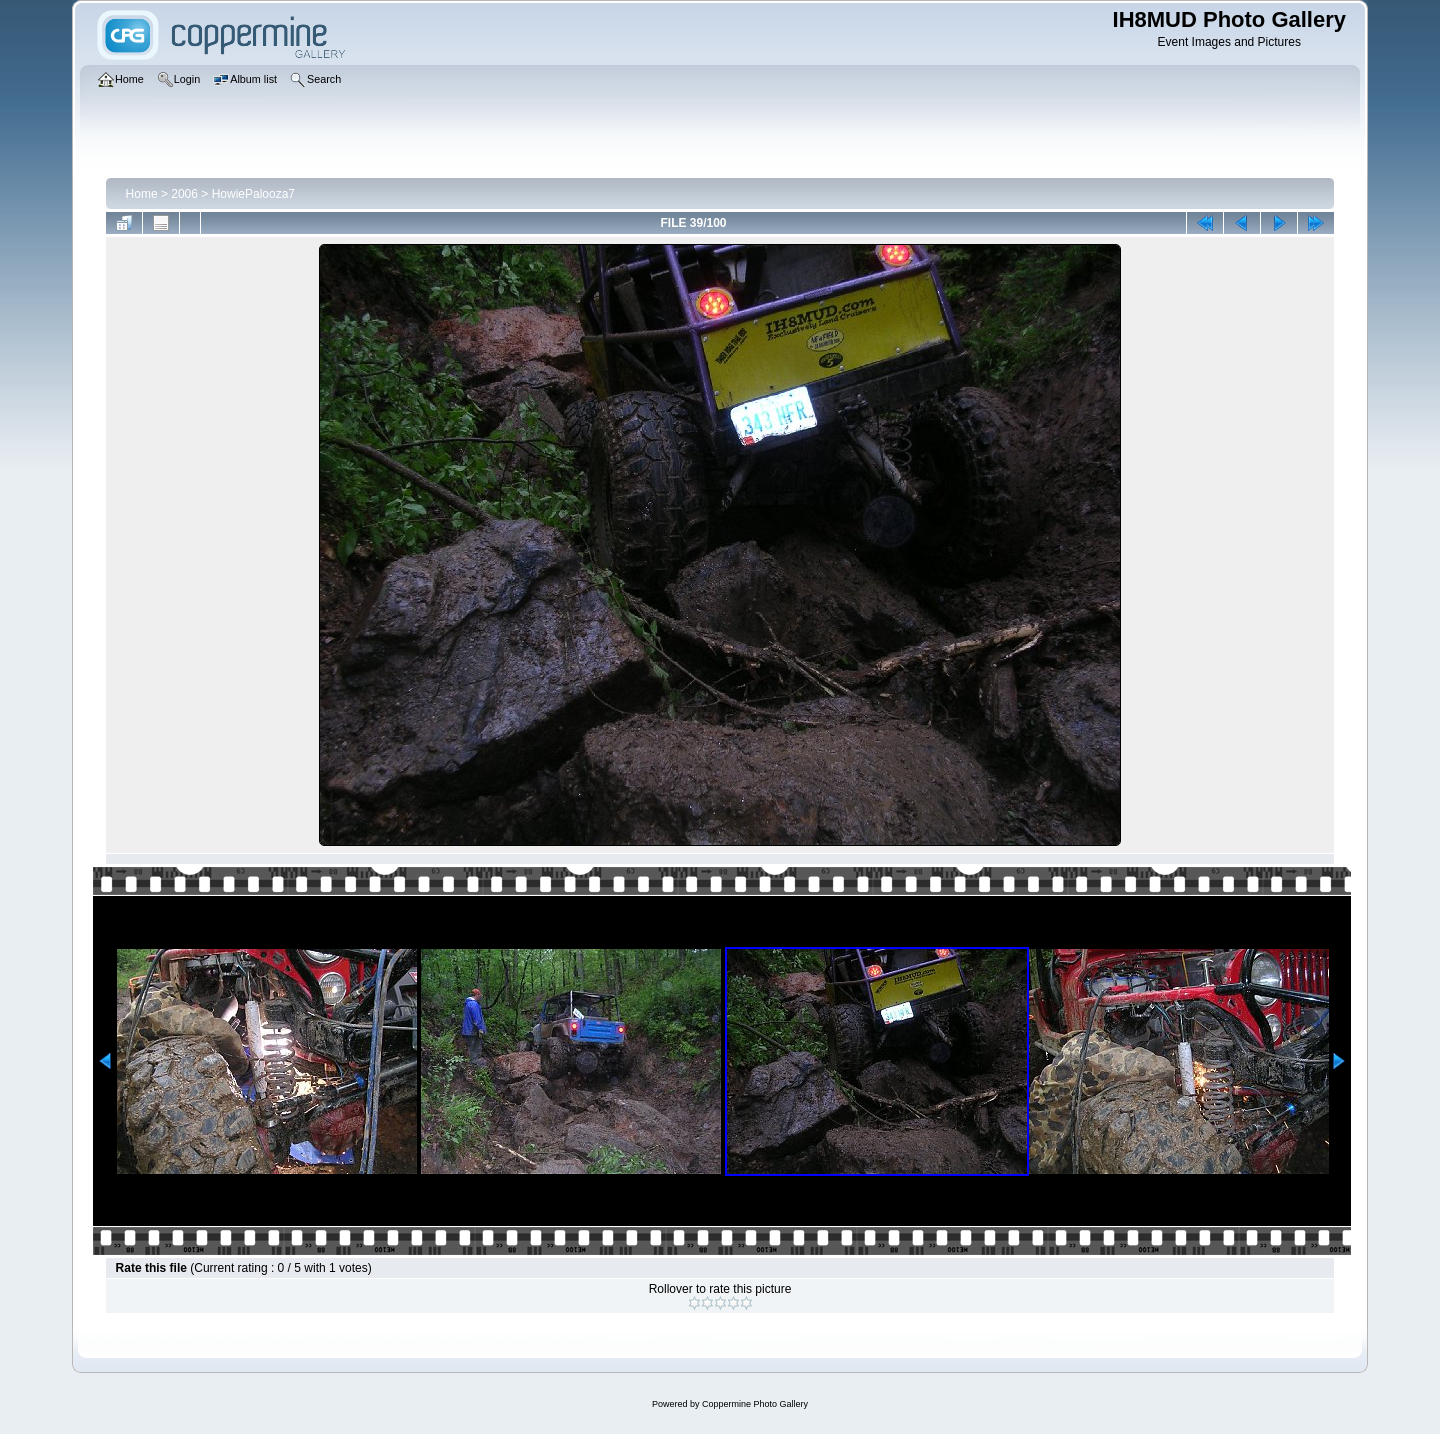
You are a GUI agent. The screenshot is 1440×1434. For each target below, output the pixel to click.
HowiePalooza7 (253, 194)
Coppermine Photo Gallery (755, 1404)
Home (142, 194)
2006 (184, 194)
